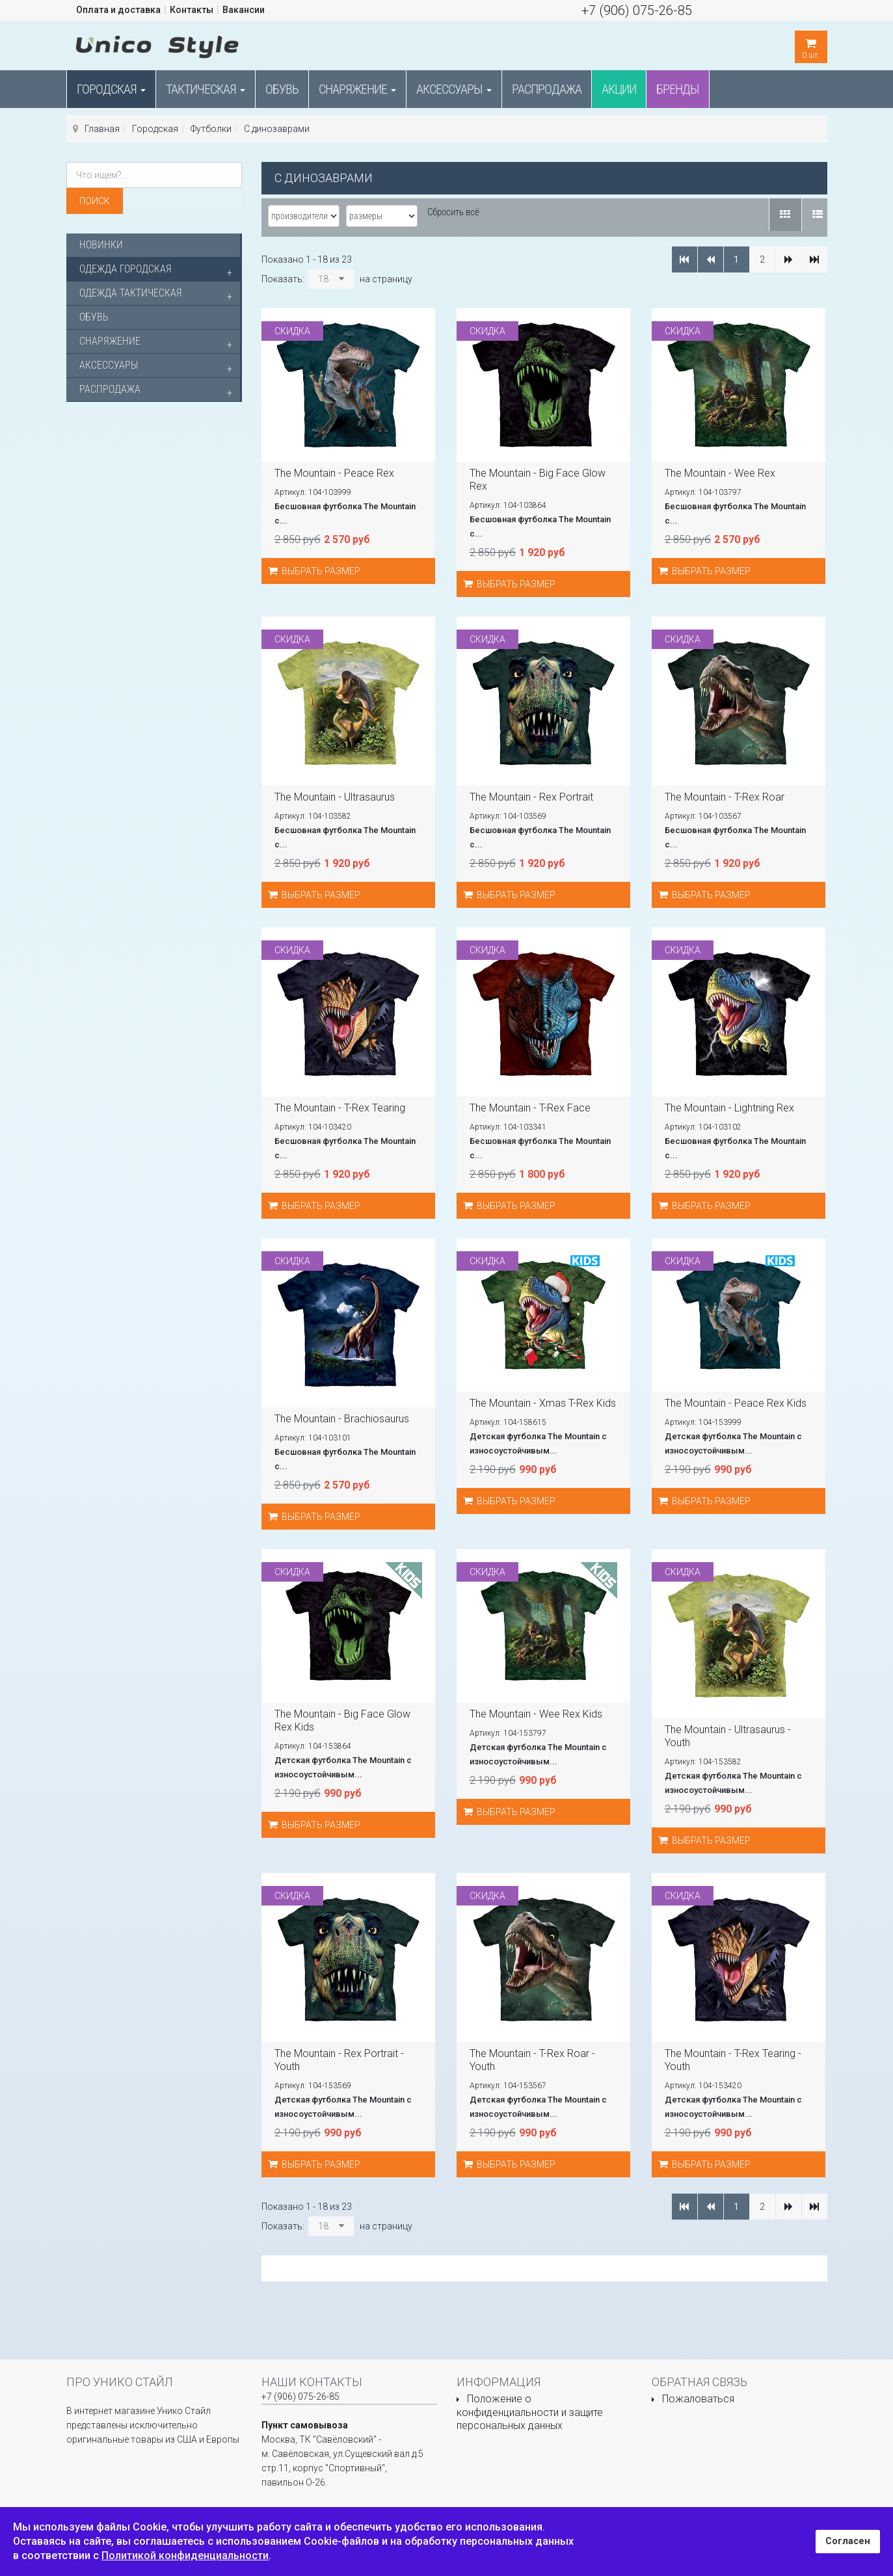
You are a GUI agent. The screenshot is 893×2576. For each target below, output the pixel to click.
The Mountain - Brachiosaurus (341, 1419)
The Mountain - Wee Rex (720, 473)
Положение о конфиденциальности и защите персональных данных (530, 2412)
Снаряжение (357, 89)
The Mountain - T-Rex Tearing (339, 1108)
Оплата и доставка (118, 9)
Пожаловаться (698, 2399)
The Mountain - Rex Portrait (531, 797)
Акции (619, 89)
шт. (811, 45)
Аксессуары (454, 89)
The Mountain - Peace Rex (334, 473)
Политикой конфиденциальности (185, 2555)
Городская (111, 89)
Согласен (847, 2541)
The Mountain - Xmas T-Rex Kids (543, 1403)
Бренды (677, 89)
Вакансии (243, 9)
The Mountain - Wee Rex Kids (536, 1714)
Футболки (211, 129)
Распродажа (546, 89)
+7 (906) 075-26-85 (636, 10)
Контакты (191, 9)
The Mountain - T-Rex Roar (724, 797)
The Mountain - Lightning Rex (729, 1108)
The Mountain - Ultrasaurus (334, 797)
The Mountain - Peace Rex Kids (735, 1403)
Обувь (282, 89)
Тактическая (205, 89)
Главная (102, 129)
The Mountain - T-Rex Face (530, 1108)
